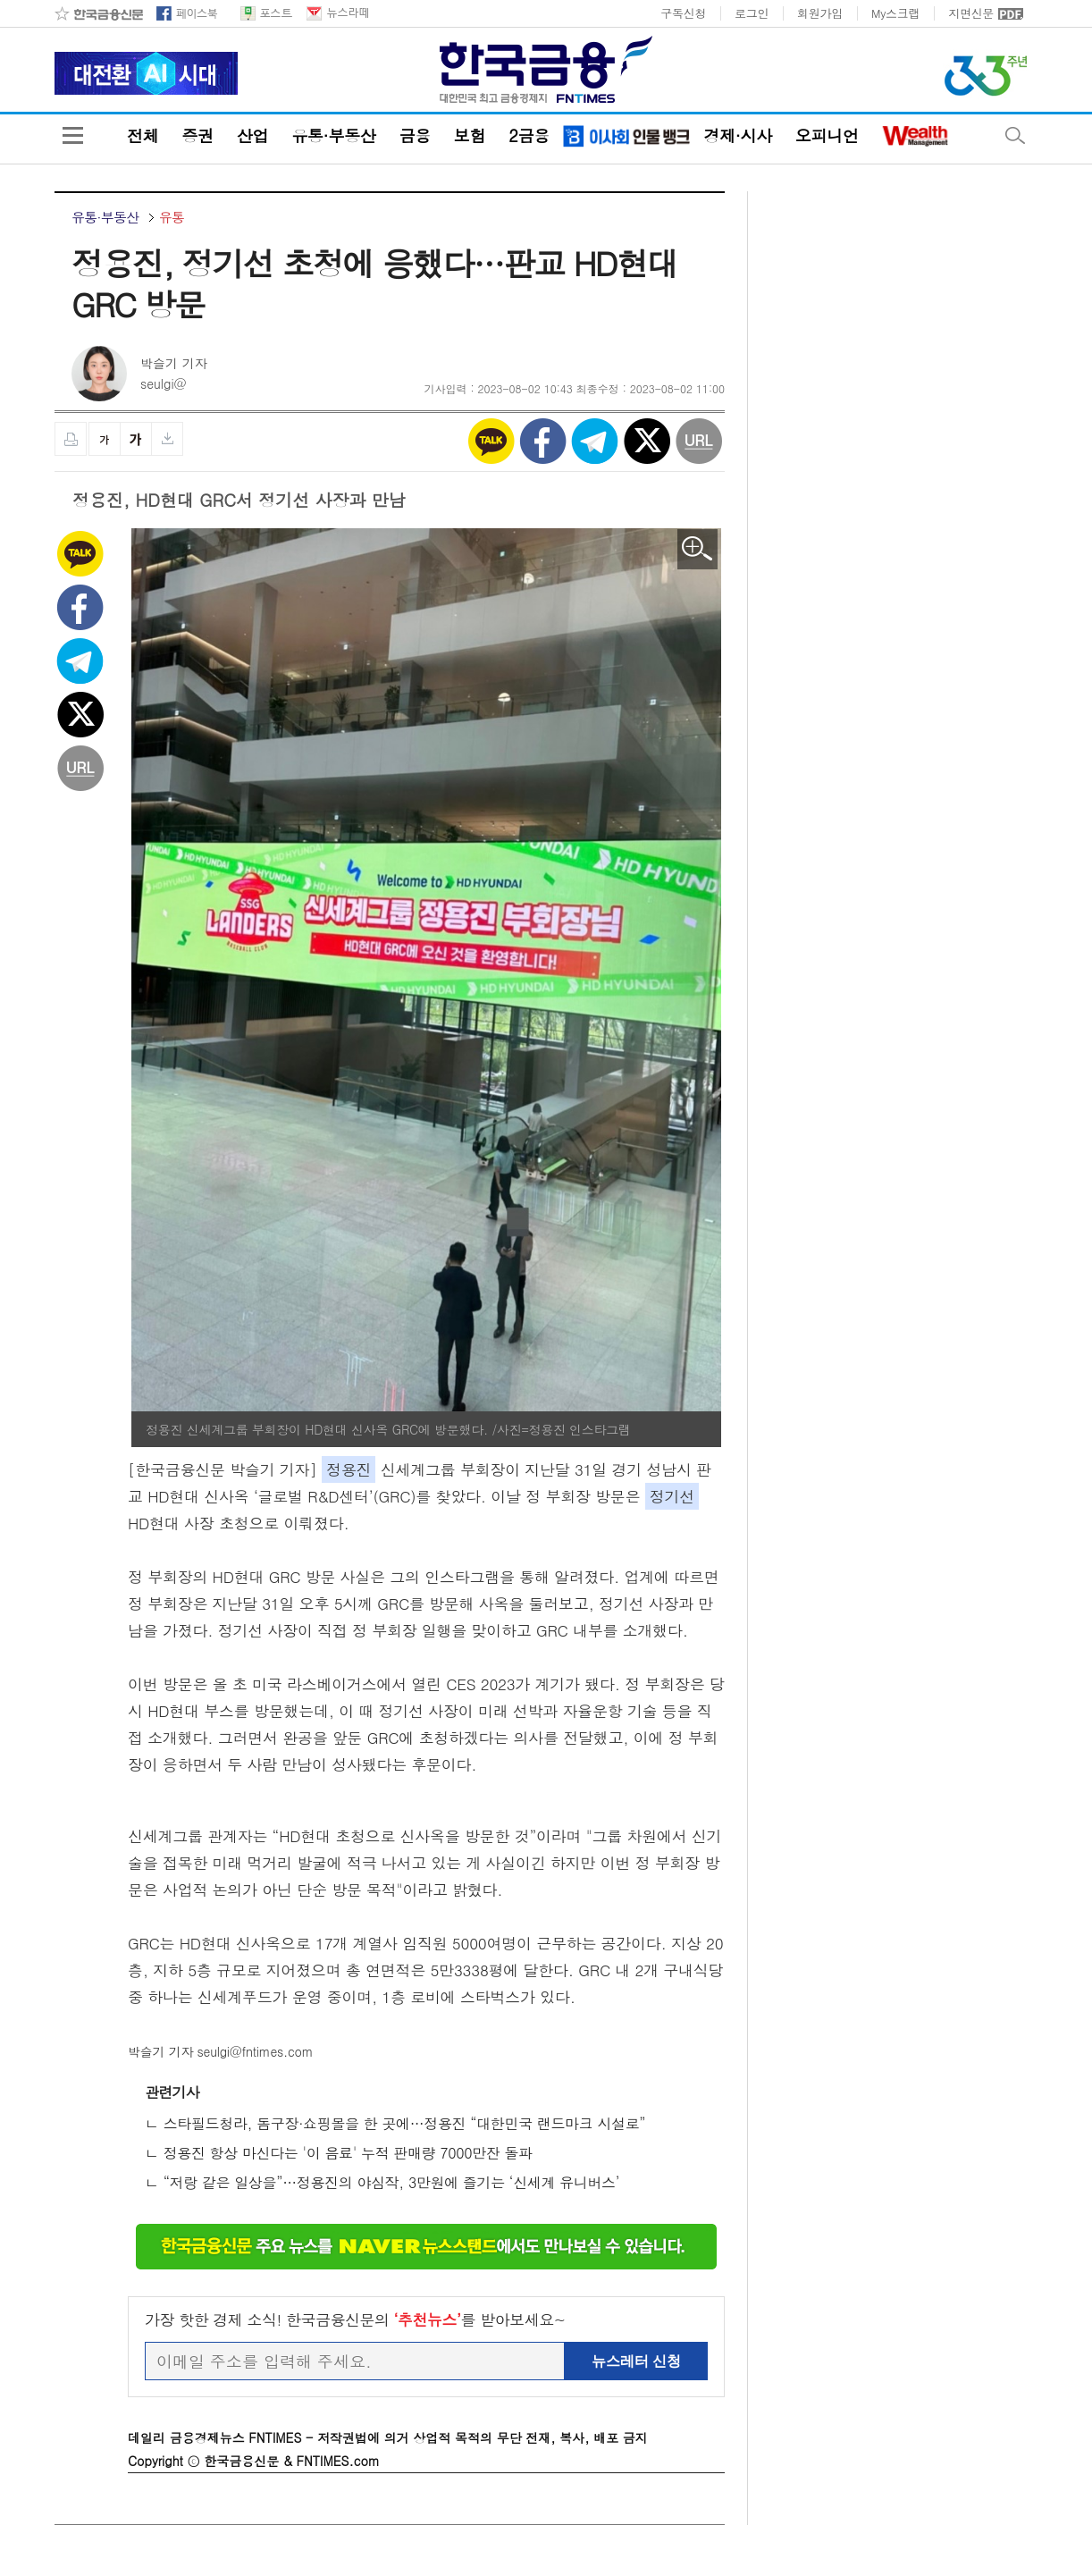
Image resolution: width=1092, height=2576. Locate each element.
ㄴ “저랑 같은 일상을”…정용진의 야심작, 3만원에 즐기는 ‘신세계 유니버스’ (382, 2182)
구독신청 (683, 13)
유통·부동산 (333, 136)
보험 (469, 136)
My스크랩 (895, 13)
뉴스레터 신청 (636, 2361)
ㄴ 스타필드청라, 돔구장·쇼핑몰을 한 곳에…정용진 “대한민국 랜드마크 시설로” (395, 2123)
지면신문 (971, 13)
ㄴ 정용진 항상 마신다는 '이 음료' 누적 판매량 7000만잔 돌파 (339, 2152)
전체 (142, 136)
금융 (414, 136)
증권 (197, 136)
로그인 (752, 13)
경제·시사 (737, 136)
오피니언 (827, 136)
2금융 (529, 136)
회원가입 (820, 13)
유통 (172, 217)
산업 (252, 136)
